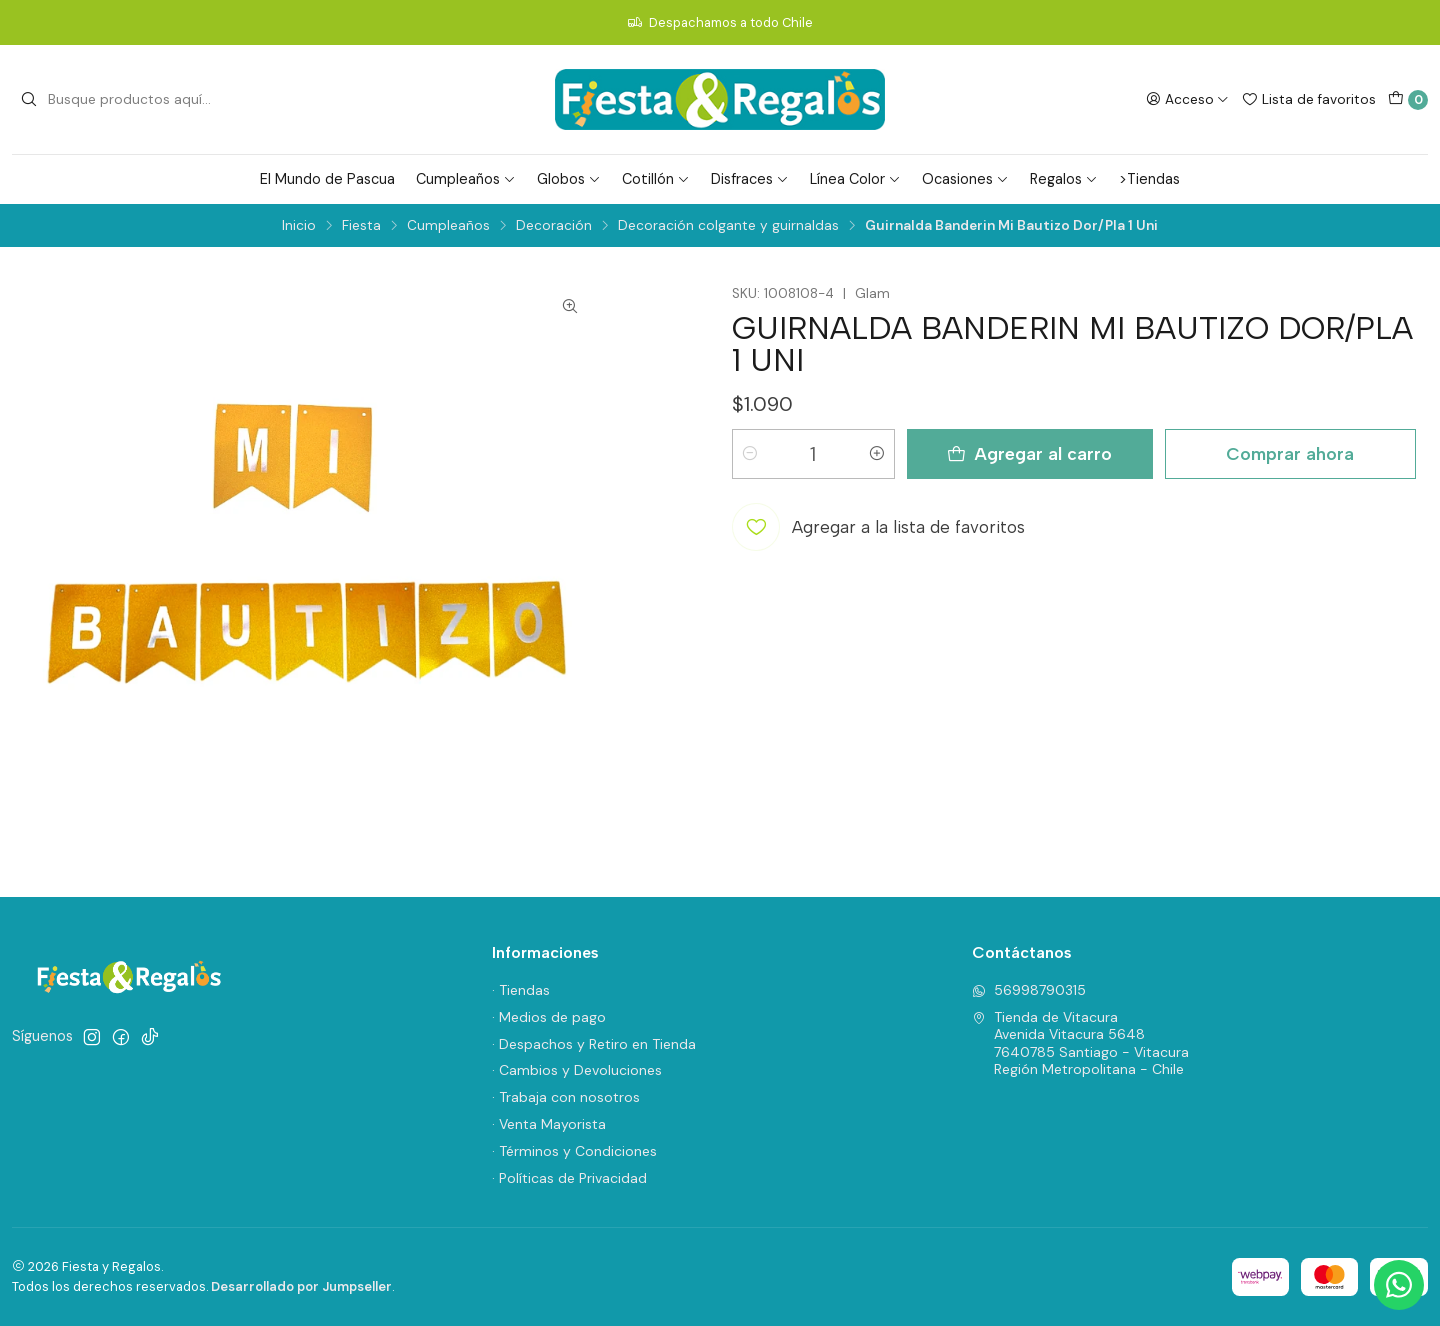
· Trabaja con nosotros (566, 1097)
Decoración (554, 226)
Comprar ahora (1290, 453)
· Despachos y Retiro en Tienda (594, 1044)
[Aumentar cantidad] (877, 454)
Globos (569, 179)
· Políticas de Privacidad (569, 1178)
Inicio (299, 226)
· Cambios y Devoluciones (577, 1070)
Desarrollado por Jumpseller (301, 1286)
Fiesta (361, 226)
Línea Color (855, 179)
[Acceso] (1187, 99)
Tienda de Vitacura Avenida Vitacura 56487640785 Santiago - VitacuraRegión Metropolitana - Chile (1080, 1043)
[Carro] (1408, 100)
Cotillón (656, 179)
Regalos (1064, 179)
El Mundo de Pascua (327, 179)
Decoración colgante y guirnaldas (728, 226)
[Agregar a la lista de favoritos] (878, 527)
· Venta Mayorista (549, 1124)
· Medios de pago (549, 1017)
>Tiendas (1149, 179)
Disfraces (750, 179)
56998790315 (1029, 990)
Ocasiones (965, 179)
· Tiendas (521, 990)
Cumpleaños (466, 179)
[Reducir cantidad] (750, 454)
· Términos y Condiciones (574, 1151)
